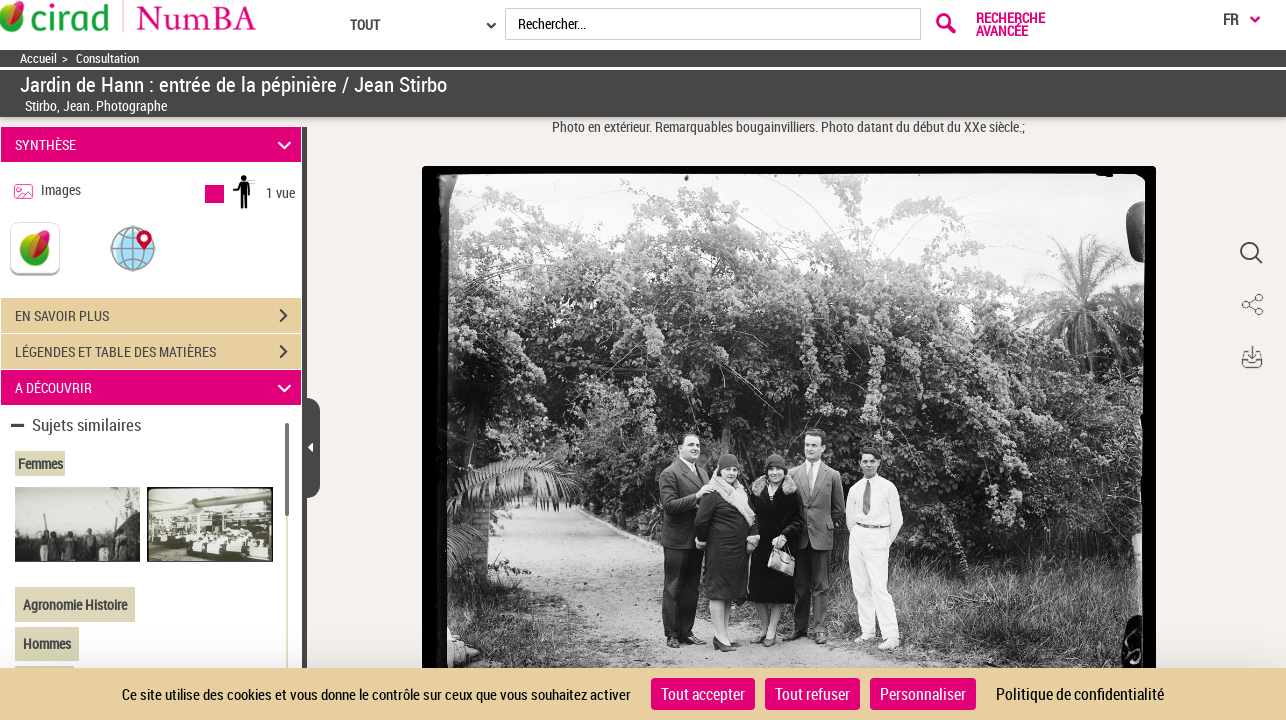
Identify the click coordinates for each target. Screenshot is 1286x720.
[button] (133, 247)
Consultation (107, 58)
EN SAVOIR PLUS (158, 316)
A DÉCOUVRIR (156, 387)
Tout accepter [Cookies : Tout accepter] (703, 694)
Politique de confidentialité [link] (1080, 694)
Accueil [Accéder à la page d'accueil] (38, 58)
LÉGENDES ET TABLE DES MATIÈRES (158, 352)
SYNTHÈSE (156, 144)
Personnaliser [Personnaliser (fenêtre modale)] (923, 694)
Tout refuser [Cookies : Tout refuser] (812, 694)
